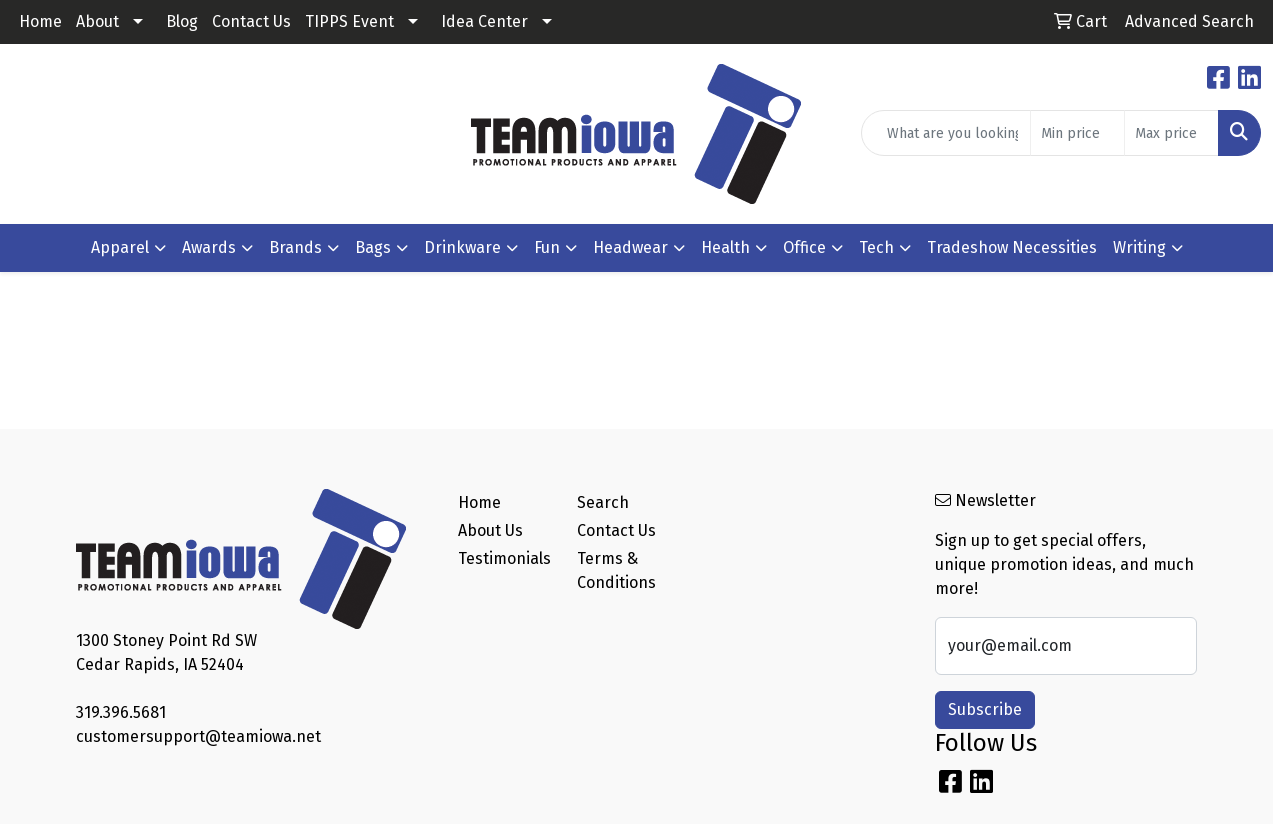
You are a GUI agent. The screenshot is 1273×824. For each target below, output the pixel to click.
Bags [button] (373, 247)
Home (40, 21)
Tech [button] (876, 247)
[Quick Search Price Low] (1077, 133)
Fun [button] (547, 247)
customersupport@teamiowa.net (198, 736)
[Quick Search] (946, 133)
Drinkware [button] (462, 247)
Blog (182, 21)
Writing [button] (1139, 247)
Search (603, 502)
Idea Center (484, 21)
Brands (295, 247)
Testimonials (504, 558)
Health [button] (725, 247)
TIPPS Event (349, 21)
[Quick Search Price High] (1171, 133)
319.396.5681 (121, 712)
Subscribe (985, 709)
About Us (490, 530)
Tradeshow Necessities (1012, 247)
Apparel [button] (120, 247)
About (97, 21)
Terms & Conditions (616, 570)
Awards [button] (209, 247)
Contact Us (251, 21)
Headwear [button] (630, 247)
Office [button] (804, 247)
